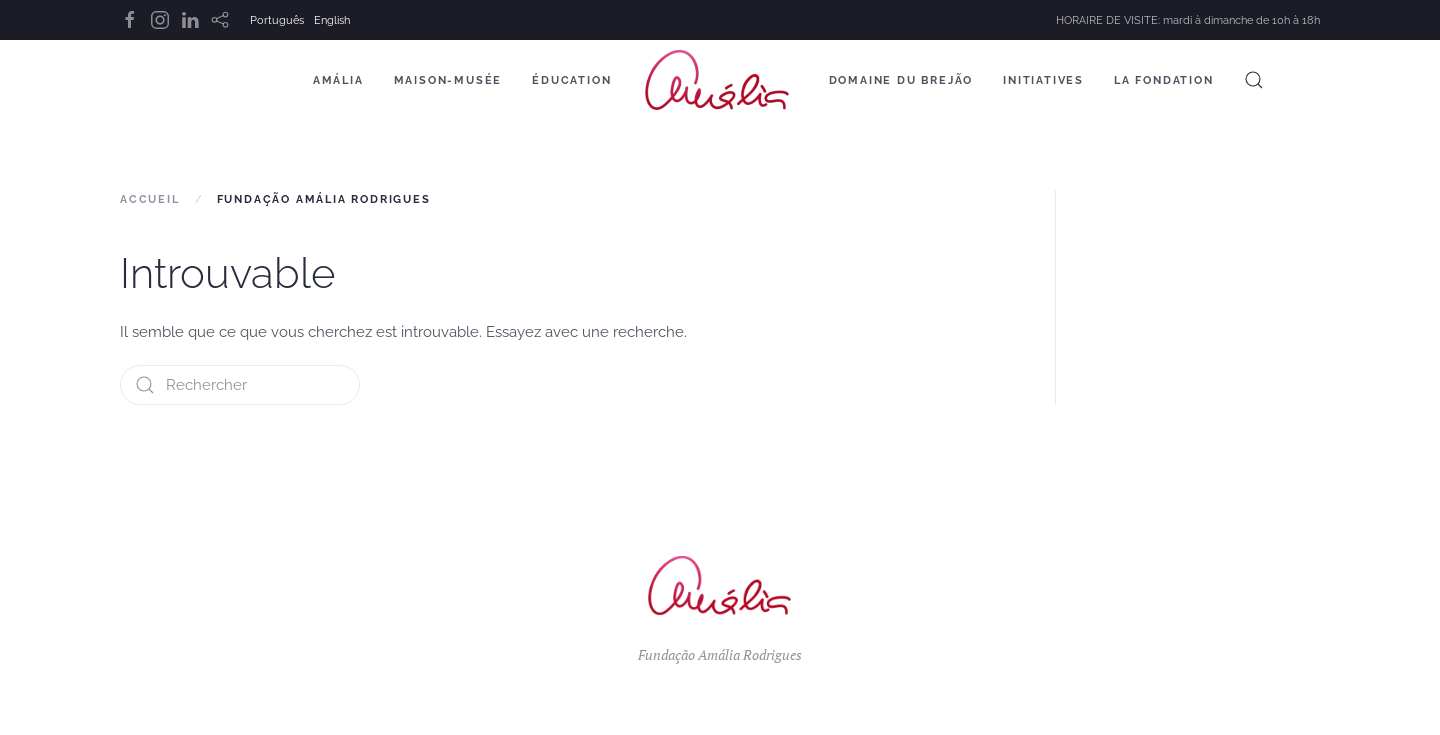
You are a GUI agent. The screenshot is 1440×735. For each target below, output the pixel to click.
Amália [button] (338, 80)
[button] (1254, 80)
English (332, 20)
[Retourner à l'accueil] (720, 80)
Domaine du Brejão (901, 80)
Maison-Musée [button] (448, 80)
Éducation (571, 80)
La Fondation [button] (1164, 80)
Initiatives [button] (1043, 80)
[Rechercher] (240, 385)
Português (277, 20)
